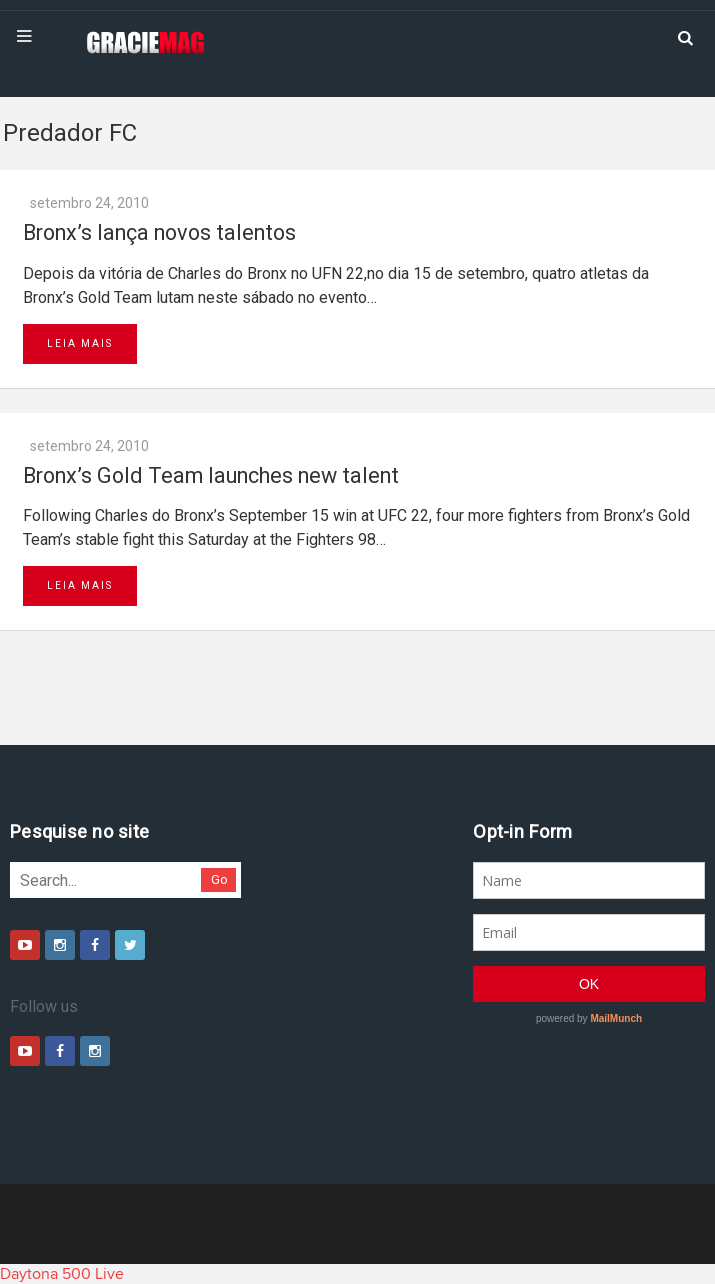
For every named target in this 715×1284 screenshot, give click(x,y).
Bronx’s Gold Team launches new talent (211, 475)
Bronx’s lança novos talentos (159, 232)
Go (219, 879)
